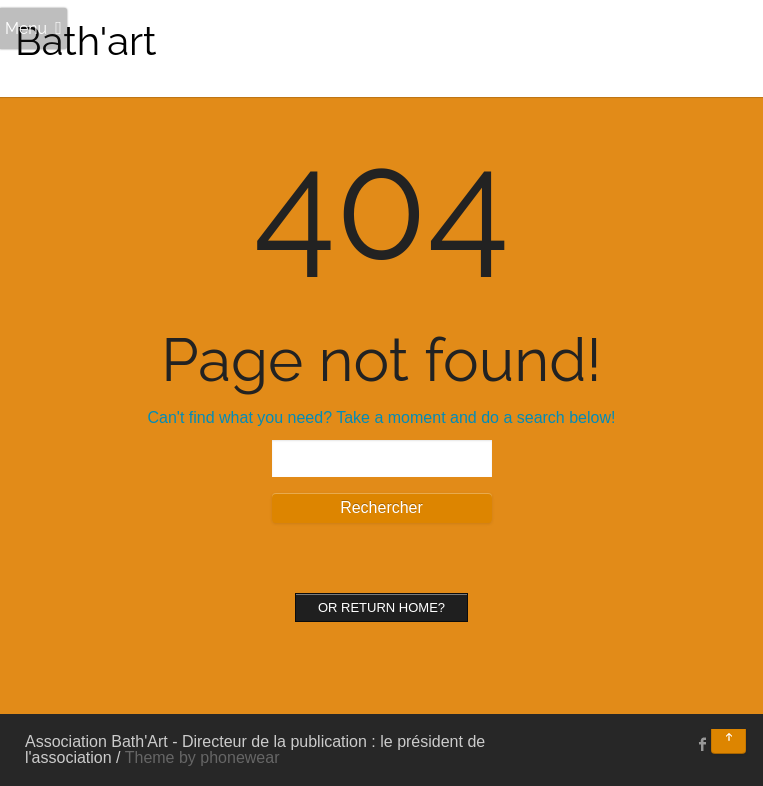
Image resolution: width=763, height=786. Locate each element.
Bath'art (85, 40)
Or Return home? (381, 607)
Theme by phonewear (202, 757)
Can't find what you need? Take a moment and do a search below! (382, 417)
